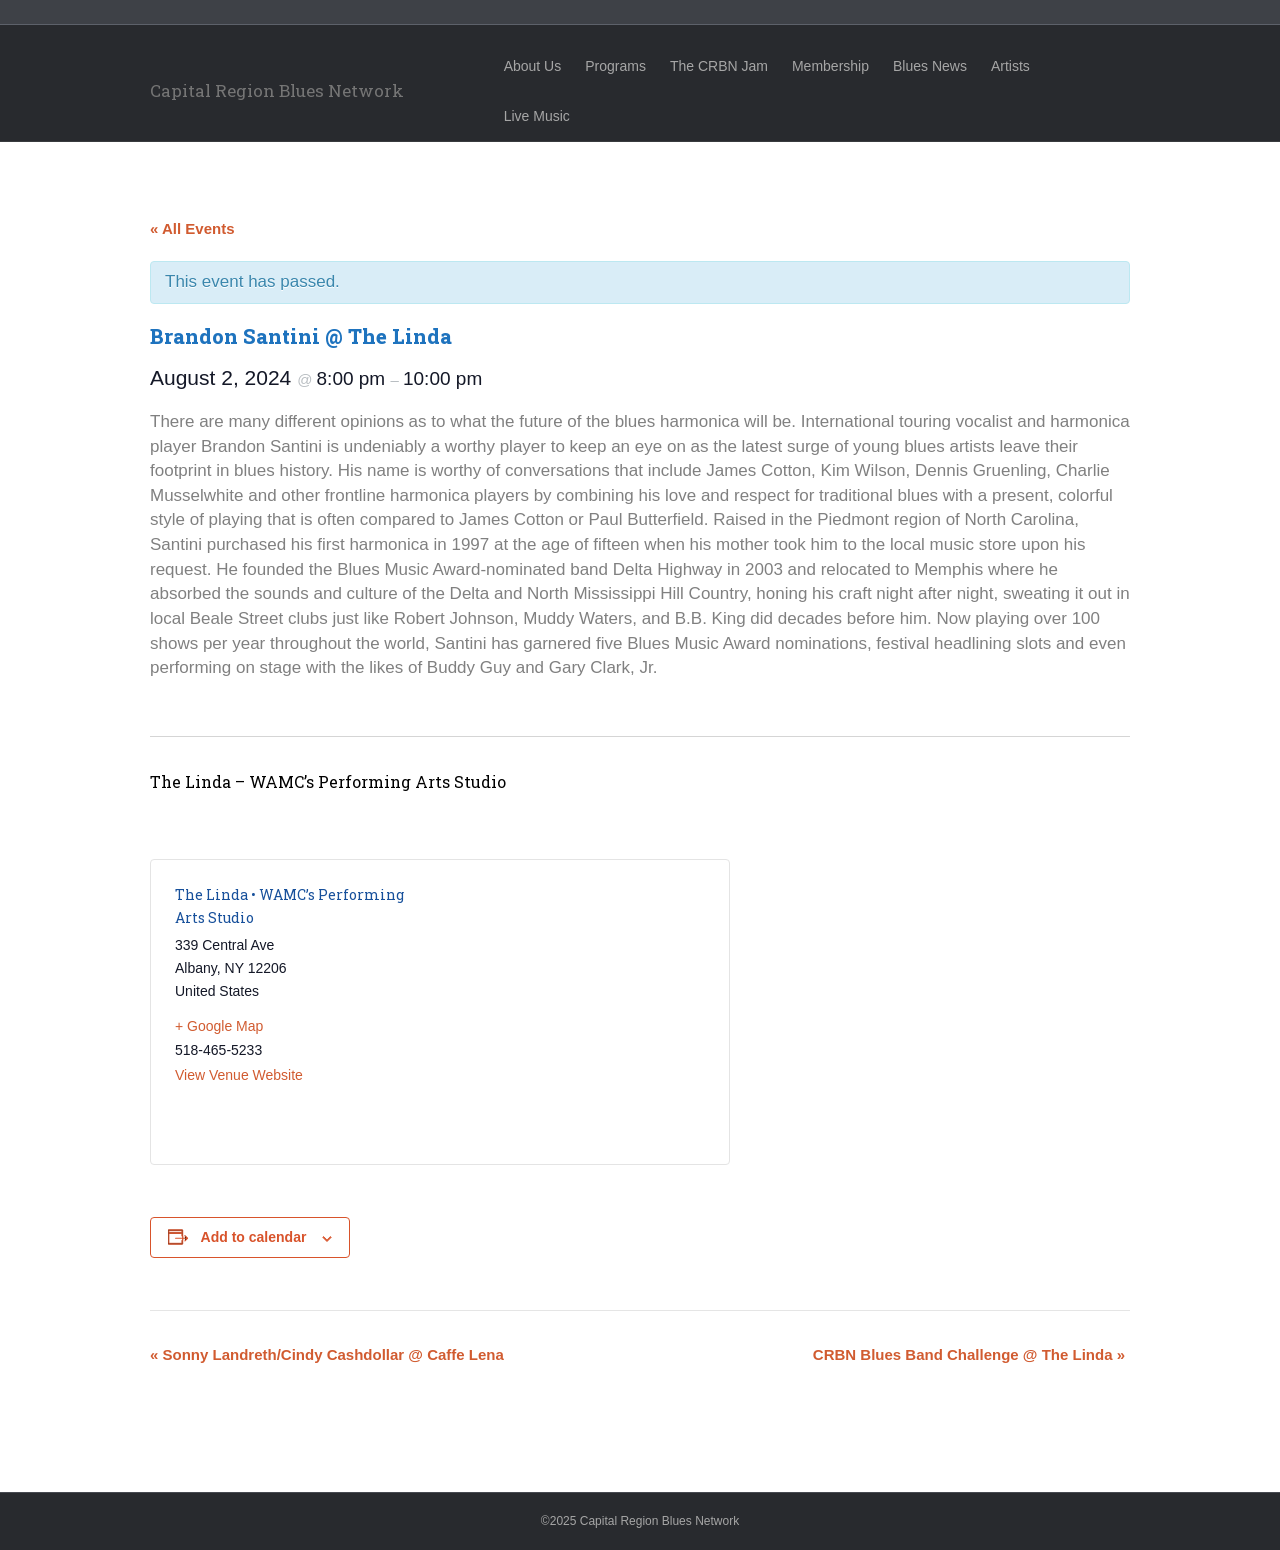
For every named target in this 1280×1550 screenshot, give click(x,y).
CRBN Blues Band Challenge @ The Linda (969, 1354)
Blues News (948, 66)
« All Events (192, 228)
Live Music (1105, 66)
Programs (633, 66)
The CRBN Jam (737, 66)
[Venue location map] (572, 1012)
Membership (848, 66)
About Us (551, 66)
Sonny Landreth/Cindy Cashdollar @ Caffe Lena (327, 1354)
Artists (1028, 66)
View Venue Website (239, 1075)
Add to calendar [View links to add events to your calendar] (254, 1237)
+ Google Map (219, 1026)
